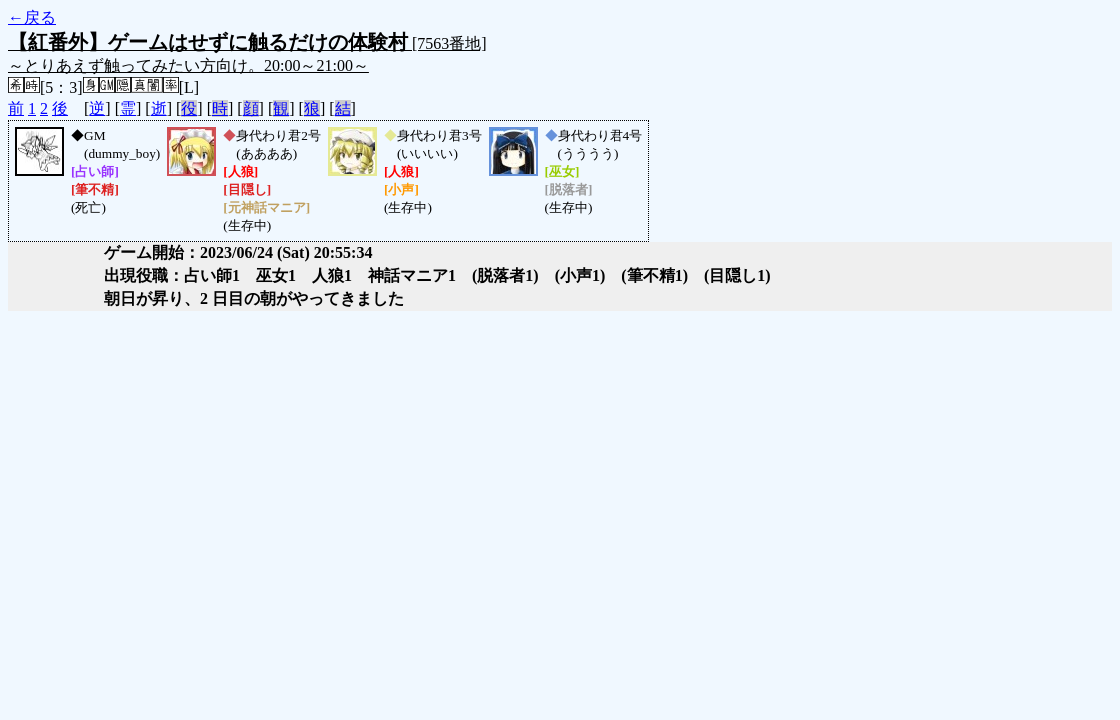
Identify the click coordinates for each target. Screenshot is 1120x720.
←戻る (32, 17)
